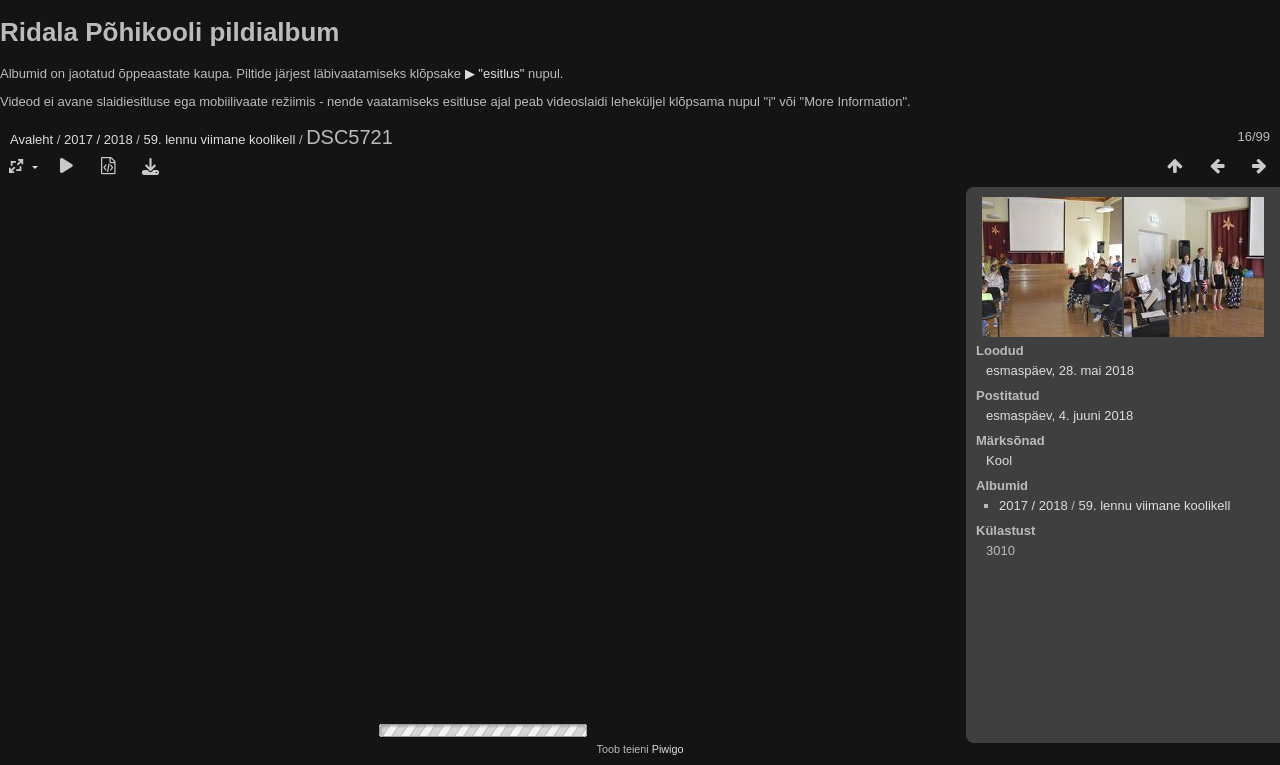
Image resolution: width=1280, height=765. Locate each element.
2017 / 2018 (98, 139)
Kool (999, 460)
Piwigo (668, 749)
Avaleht (31, 139)
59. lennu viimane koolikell (220, 139)
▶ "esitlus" (495, 73)
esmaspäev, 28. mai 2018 (1060, 370)
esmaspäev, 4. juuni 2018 (1059, 415)
